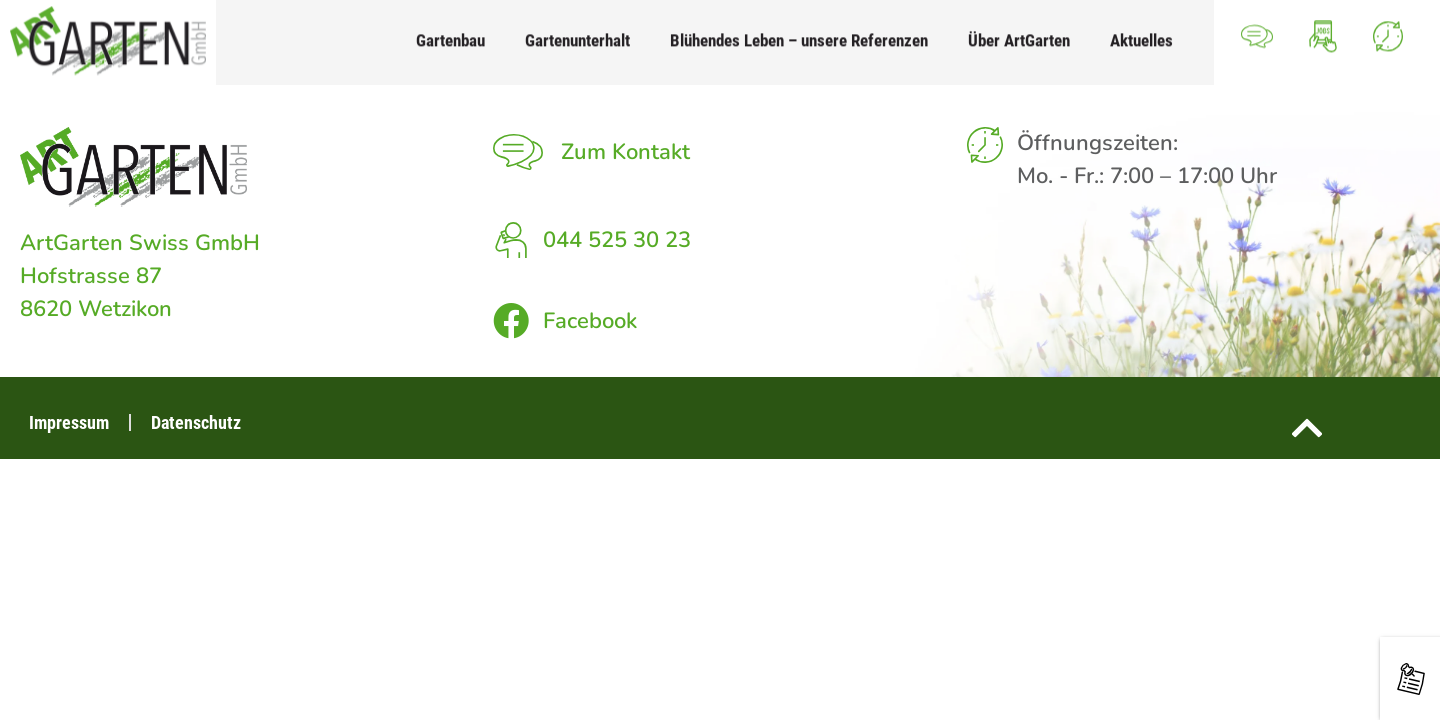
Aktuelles (1141, 32)
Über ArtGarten (1019, 32)
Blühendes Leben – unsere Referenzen (799, 32)
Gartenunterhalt (577, 32)
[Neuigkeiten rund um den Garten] (1411, 679)
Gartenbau (450, 32)
